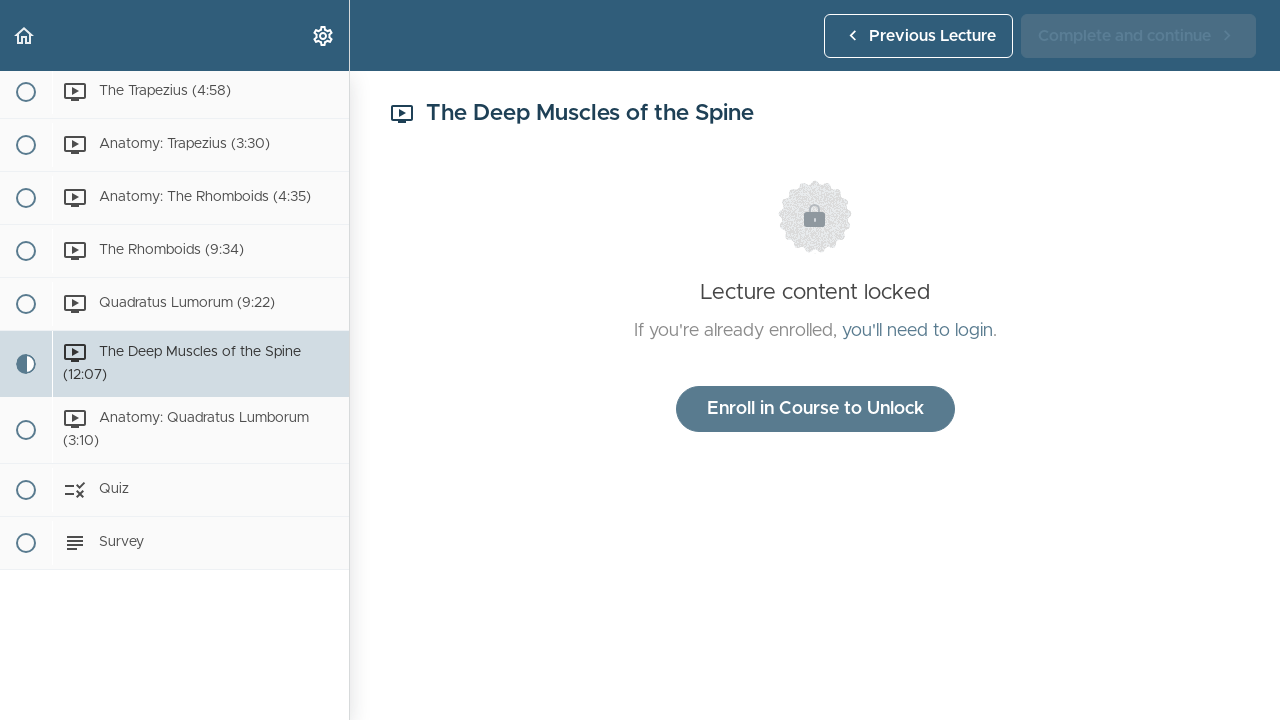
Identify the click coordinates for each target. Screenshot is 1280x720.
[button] (25, 35)
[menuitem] (324, 35)
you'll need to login (917, 331)
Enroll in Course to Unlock (815, 409)
